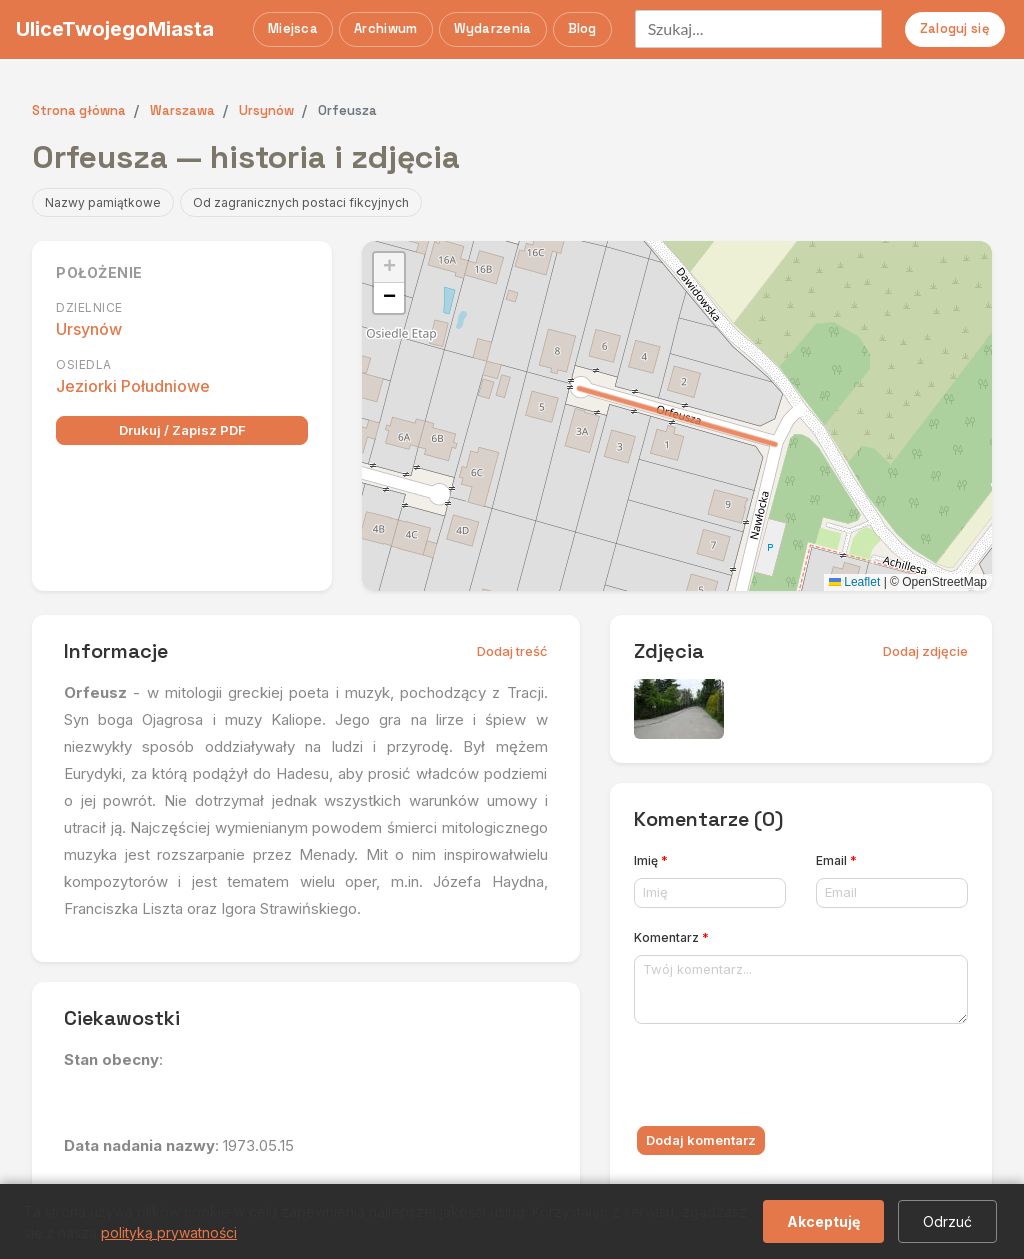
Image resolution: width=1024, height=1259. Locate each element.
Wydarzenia (493, 28)
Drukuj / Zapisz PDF (182, 430)
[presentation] (786, 1079)
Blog (582, 28)
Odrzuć (947, 1221)
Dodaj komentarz (701, 1140)
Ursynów (89, 329)
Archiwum (385, 28)
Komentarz (671, 937)
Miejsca (293, 28)
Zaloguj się (955, 28)
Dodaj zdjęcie (925, 651)
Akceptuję (823, 1221)
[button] (389, 268)
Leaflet (854, 582)
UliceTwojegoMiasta (115, 29)
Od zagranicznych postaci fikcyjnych (301, 202)
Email (836, 860)
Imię (651, 860)
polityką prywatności (169, 1232)
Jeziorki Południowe (133, 386)
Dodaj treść (512, 651)
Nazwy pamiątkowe (103, 202)
